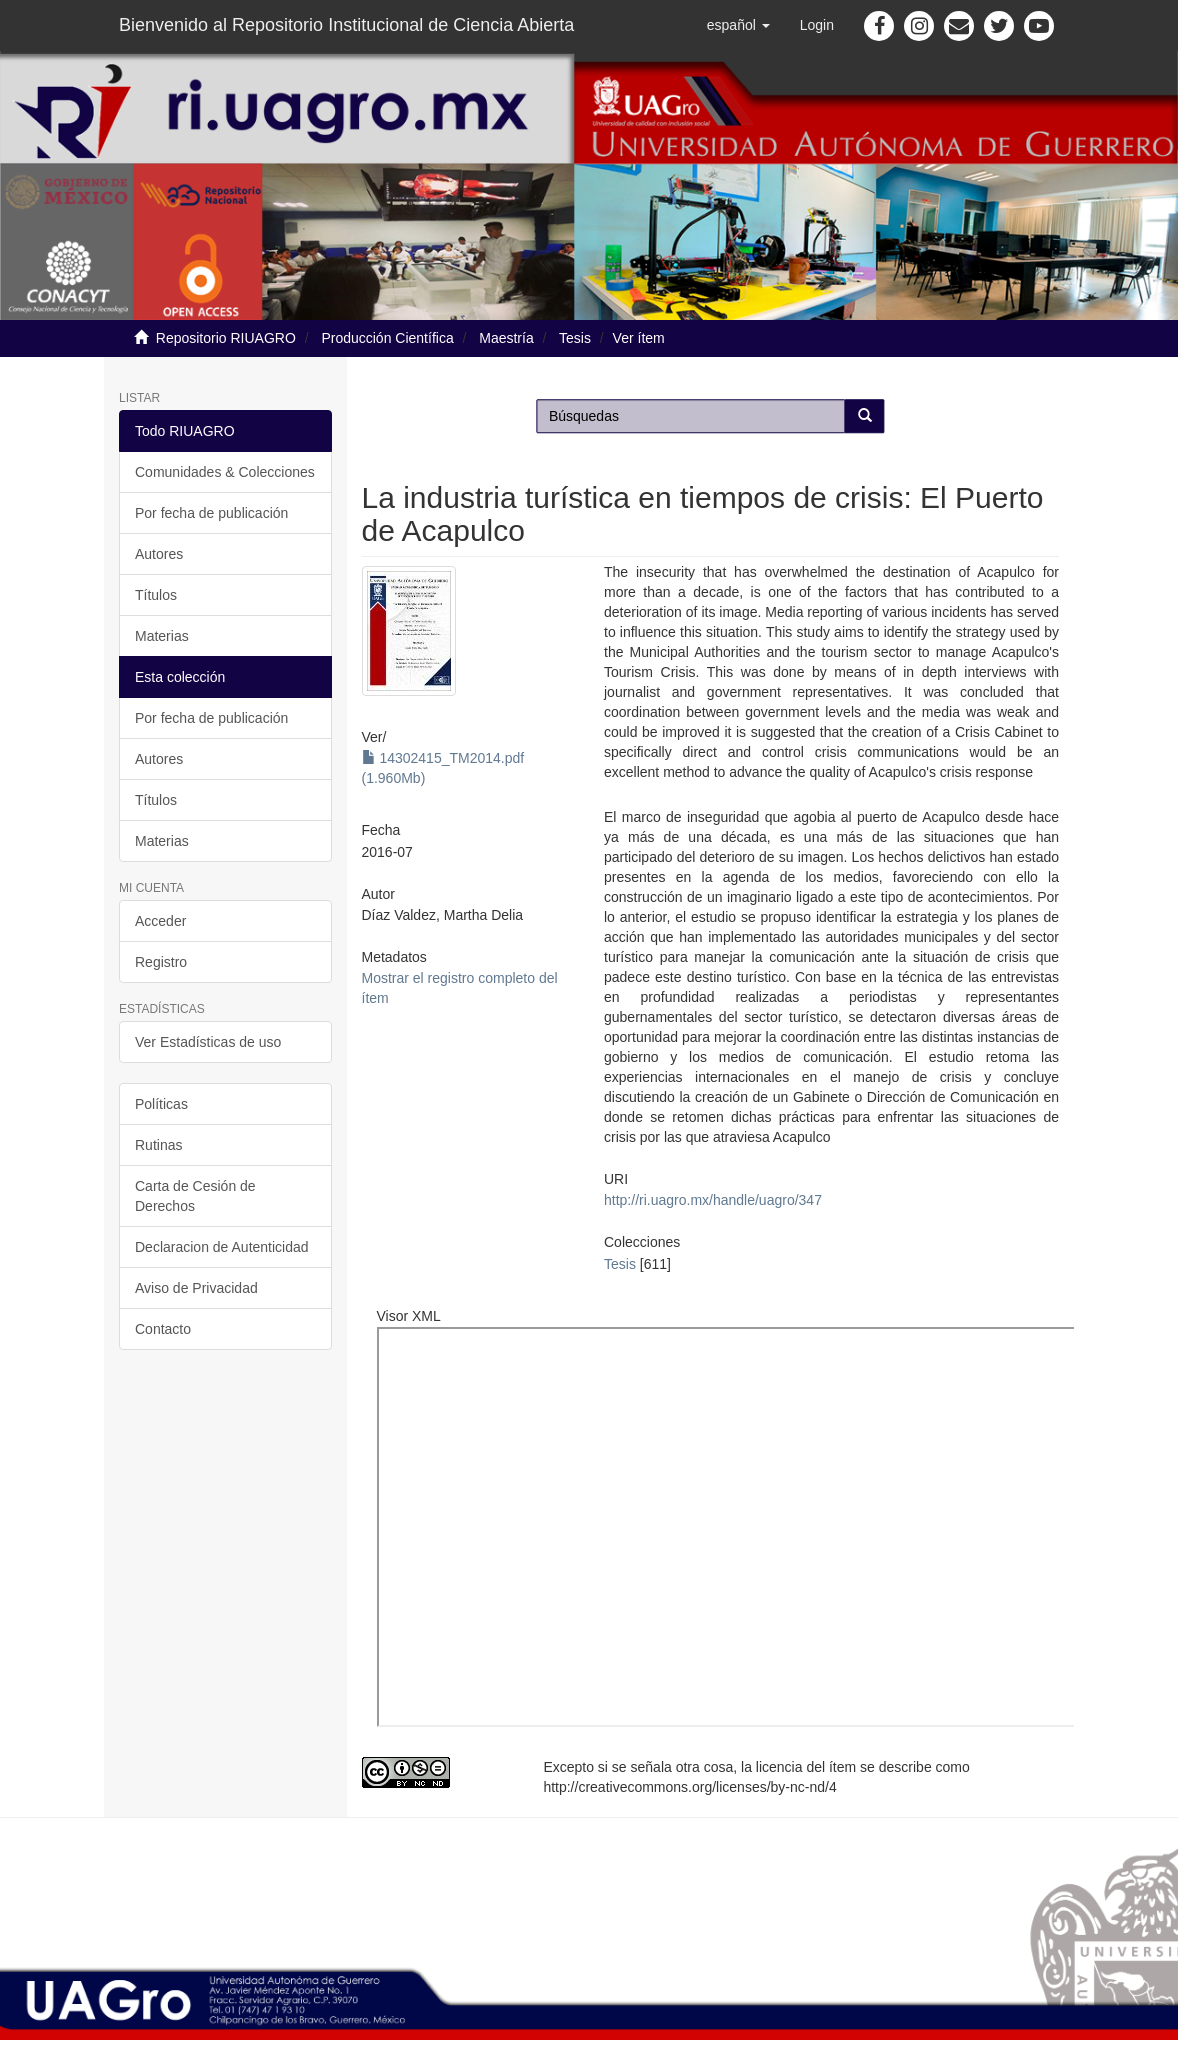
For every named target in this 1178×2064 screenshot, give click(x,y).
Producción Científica (387, 338)
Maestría (506, 338)
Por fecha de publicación (211, 513)
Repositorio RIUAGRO (226, 338)
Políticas (161, 1104)
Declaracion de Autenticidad (222, 1247)
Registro (161, 962)
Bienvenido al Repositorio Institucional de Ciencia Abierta (346, 25)
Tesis (575, 338)
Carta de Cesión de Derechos (195, 1196)
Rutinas (158, 1145)
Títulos (156, 595)
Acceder (160, 921)
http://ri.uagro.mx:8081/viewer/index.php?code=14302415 (752, 1527)
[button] (738, 25)
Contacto (163, 1329)
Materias (162, 636)
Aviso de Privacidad (196, 1288)
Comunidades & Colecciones (225, 472)
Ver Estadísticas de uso (208, 1042)
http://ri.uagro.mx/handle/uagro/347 (713, 1200)
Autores (159, 554)
